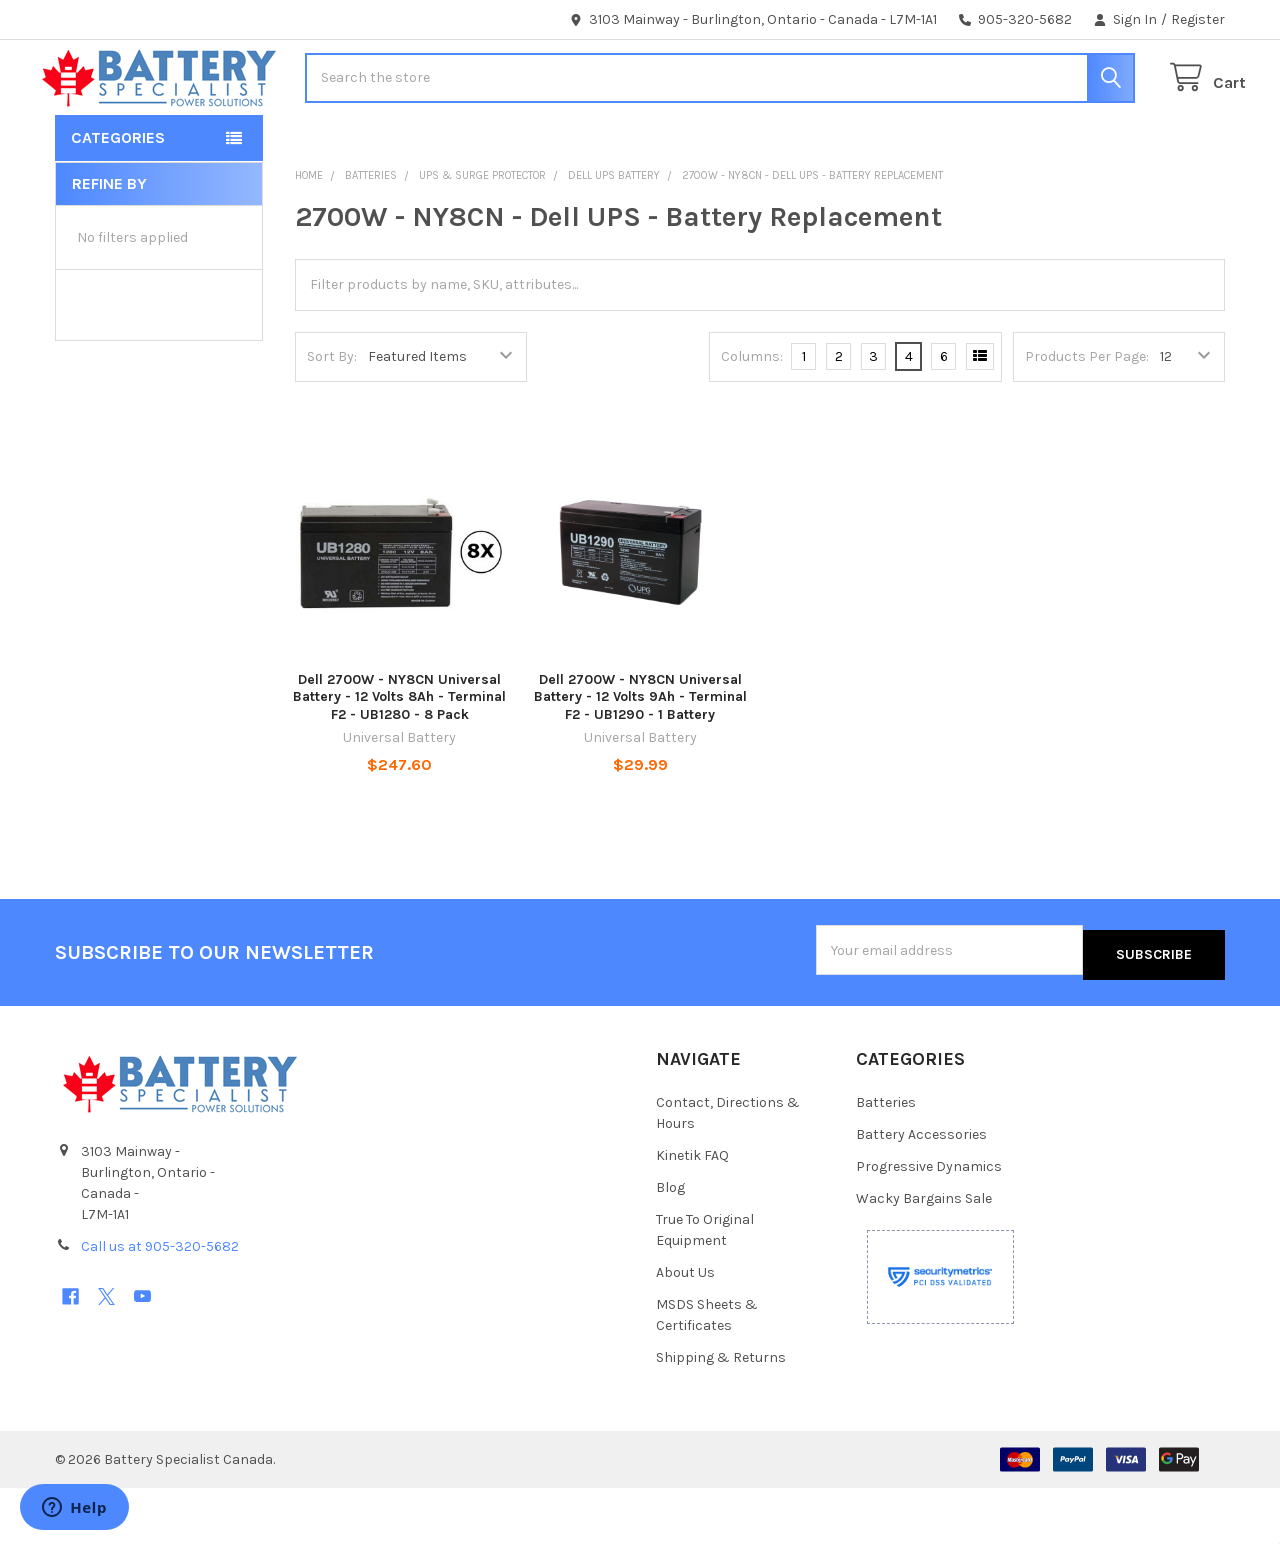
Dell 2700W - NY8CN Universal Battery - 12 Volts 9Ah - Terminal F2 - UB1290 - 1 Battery (640, 758)
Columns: (752, 417)
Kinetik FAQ (692, 1211)
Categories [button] (118, 198)
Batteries (886, 1158)
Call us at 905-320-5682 (160, 1302)
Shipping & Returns (721, 1413)
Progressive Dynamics (929, 1222)
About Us (685, 1328)
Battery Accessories (921, 1190)
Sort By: (332, 417)
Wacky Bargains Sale (924, 1254)
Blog (670, 1243)
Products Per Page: (1087, 417)
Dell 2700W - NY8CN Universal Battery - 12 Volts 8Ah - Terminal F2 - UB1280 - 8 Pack (399, 758)
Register (1198, 19)
